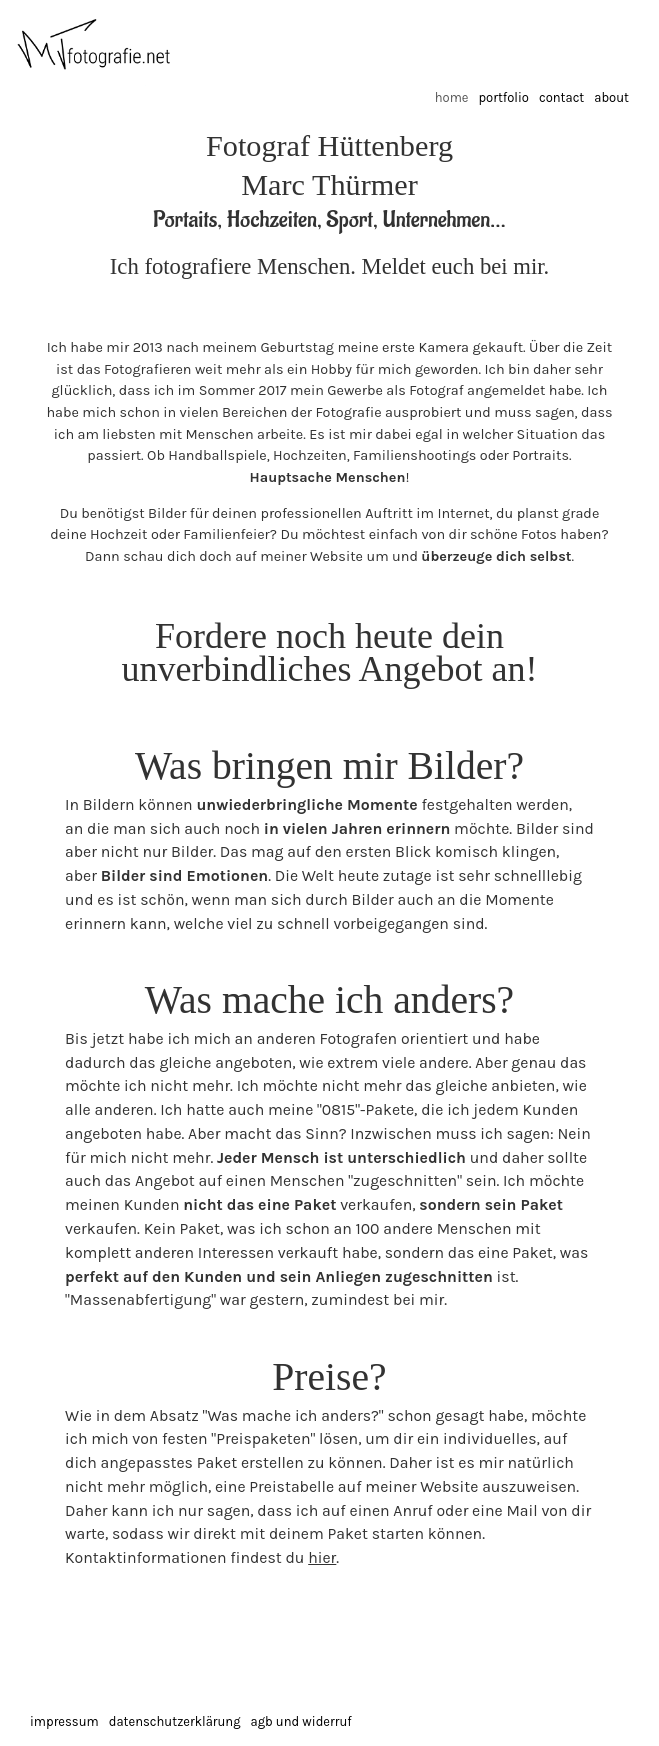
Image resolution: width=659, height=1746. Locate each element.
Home (452, 97)
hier (322, 1557)
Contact (561, 97)
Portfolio (503, 97)
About (611, 97)
